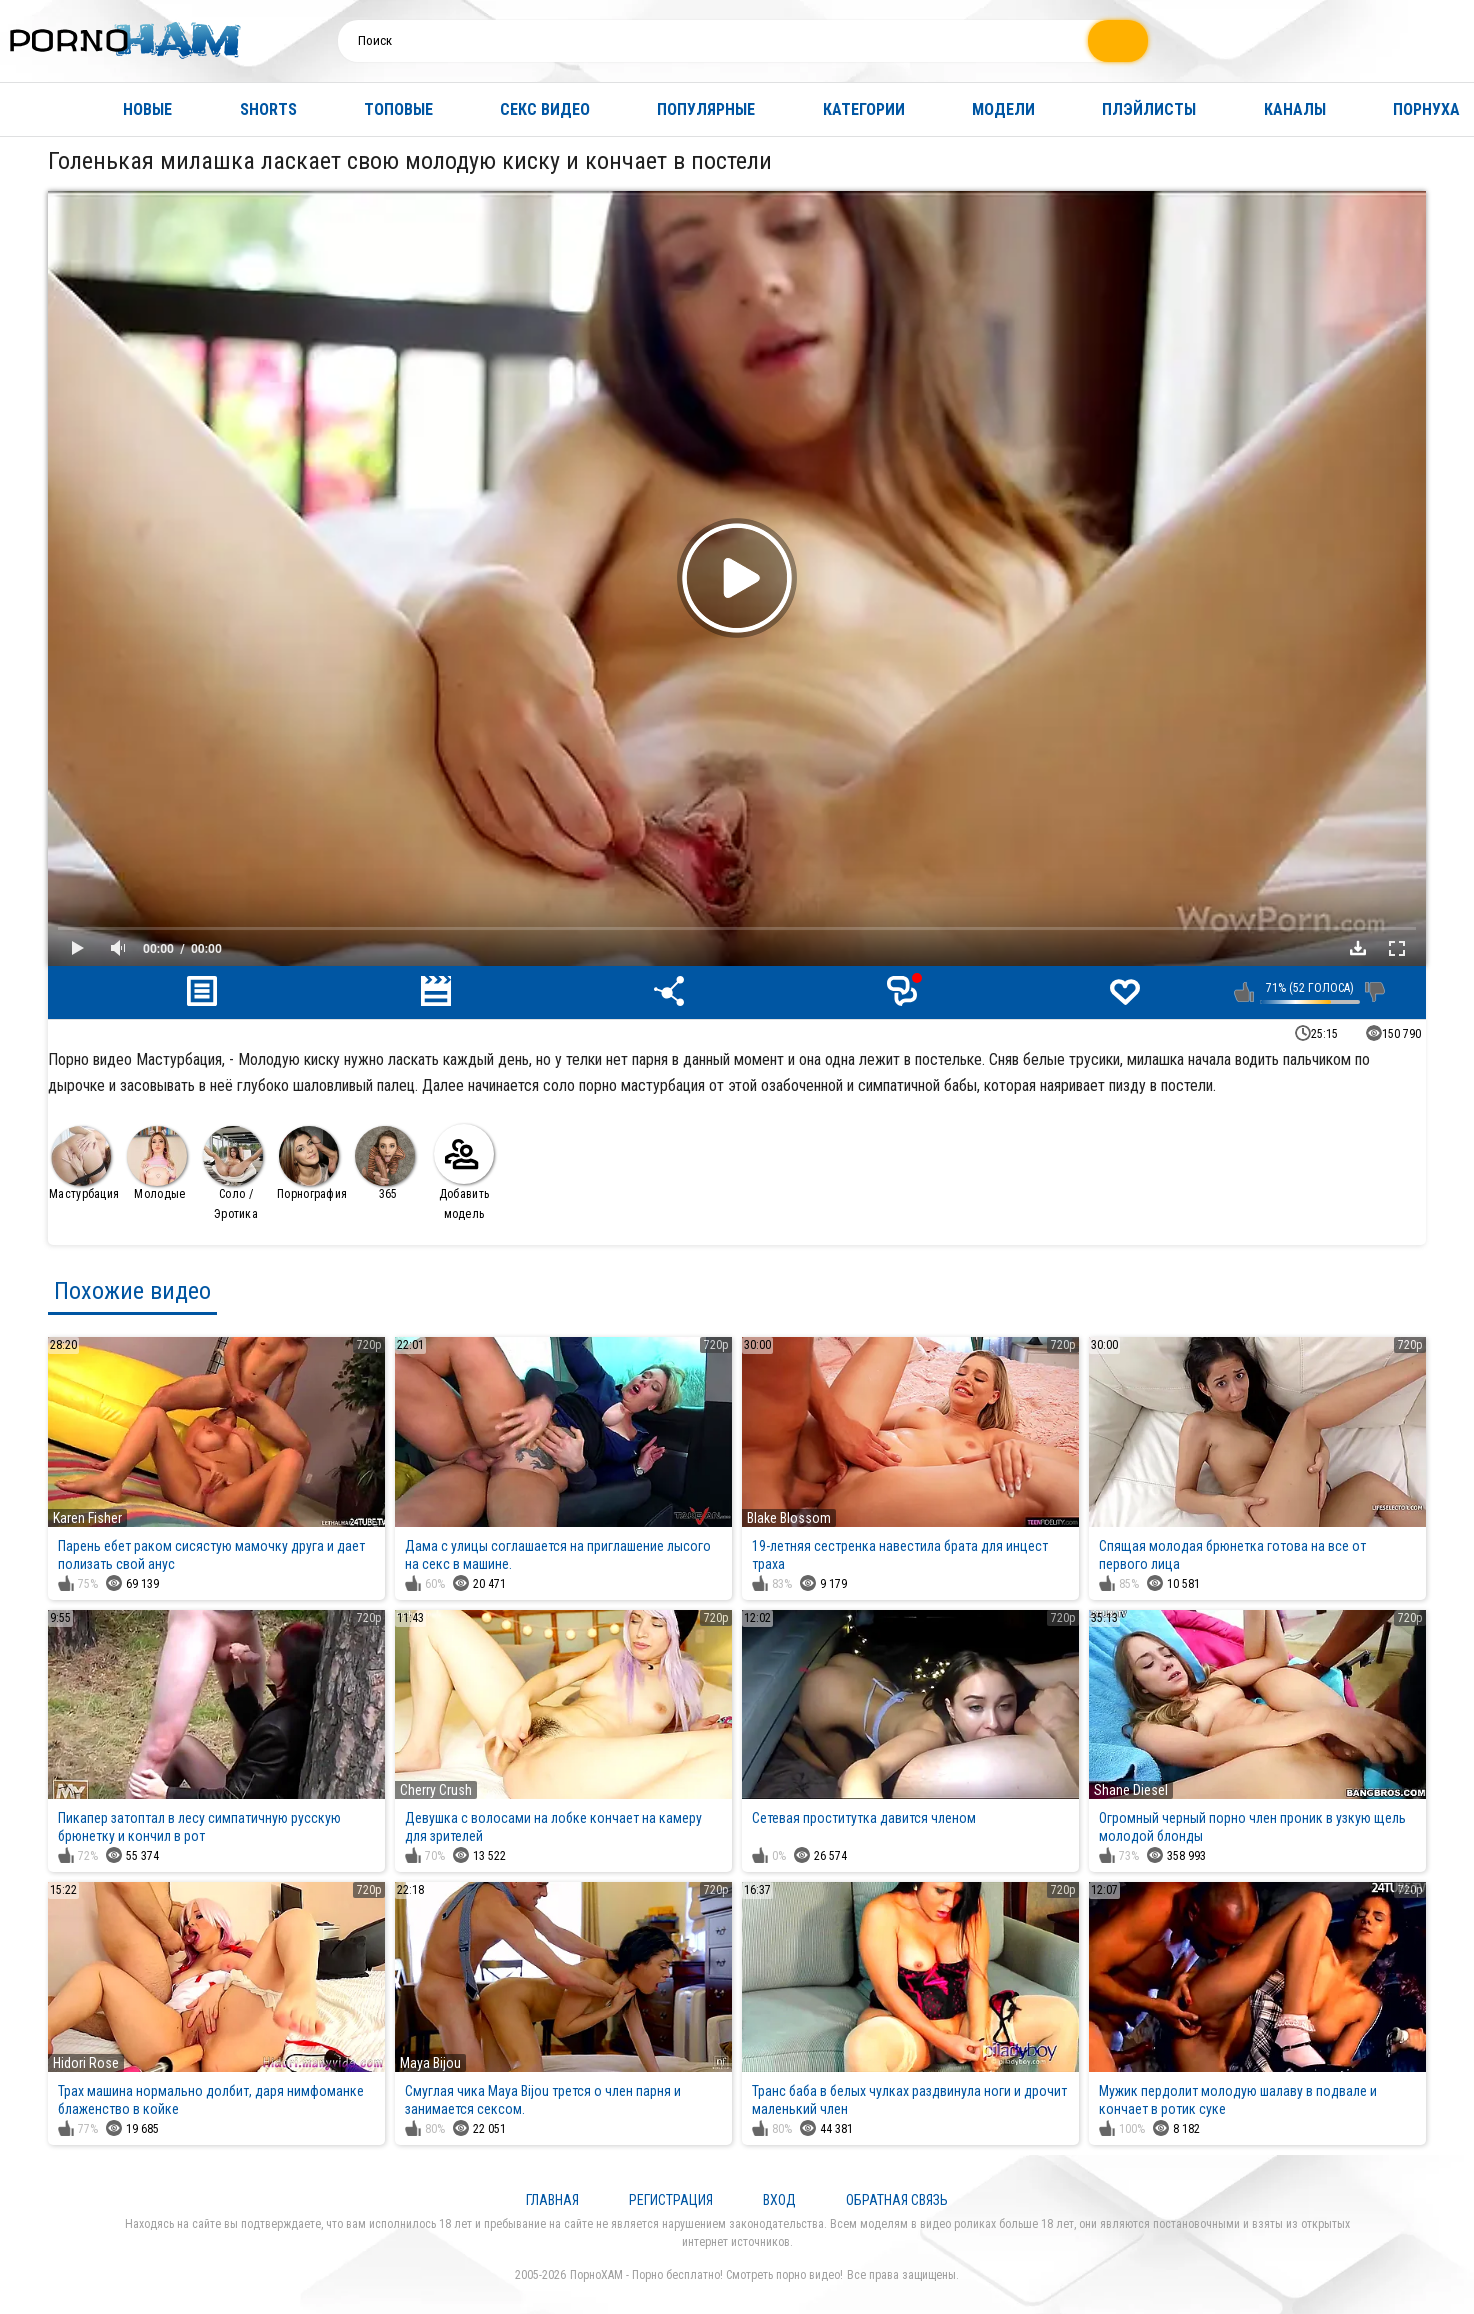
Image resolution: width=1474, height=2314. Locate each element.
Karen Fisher (87, 1518)
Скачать (1358, 948)
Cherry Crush (436, 1790)
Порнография (312, 1163)
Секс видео (545, 109)
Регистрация (671, 2200)
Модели (1003, 109)
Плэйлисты (1149, 109)
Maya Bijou (430, 2063)
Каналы (1295, 109)
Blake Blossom (789, 1518)
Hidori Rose (86, 2063)
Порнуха (1426, 109)
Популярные (706, 109)
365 (385, 1163)
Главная (35, 109)
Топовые (398, 109)
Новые (147, 109)
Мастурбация (84, 1163)
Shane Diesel (1131, 1790)
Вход (779, 2200)
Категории (864, 109)
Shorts (268, 109)
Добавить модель (464, 1172)
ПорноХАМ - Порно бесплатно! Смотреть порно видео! (706, 2275)
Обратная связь (897, 2200)
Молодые (157, 1163)
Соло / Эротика (233, 1173)
